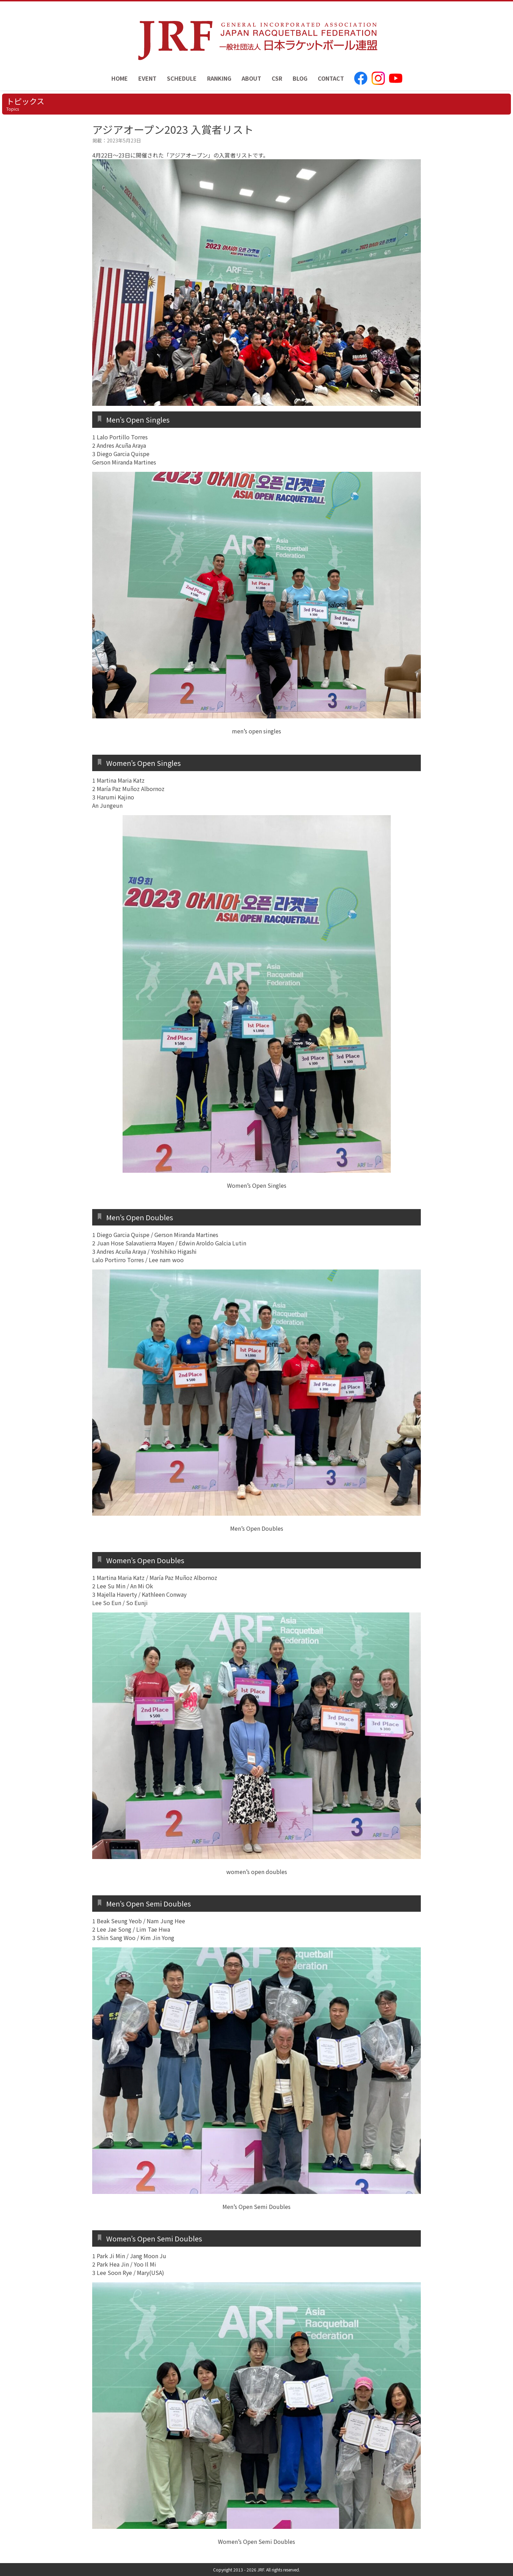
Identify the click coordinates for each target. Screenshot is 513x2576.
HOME (119, 78)
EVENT (147, 78)
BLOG (300, 78)
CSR (277, 78)
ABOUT (251, 78)
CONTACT (331, 78)
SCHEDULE (182, 78)
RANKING (219, 78)
